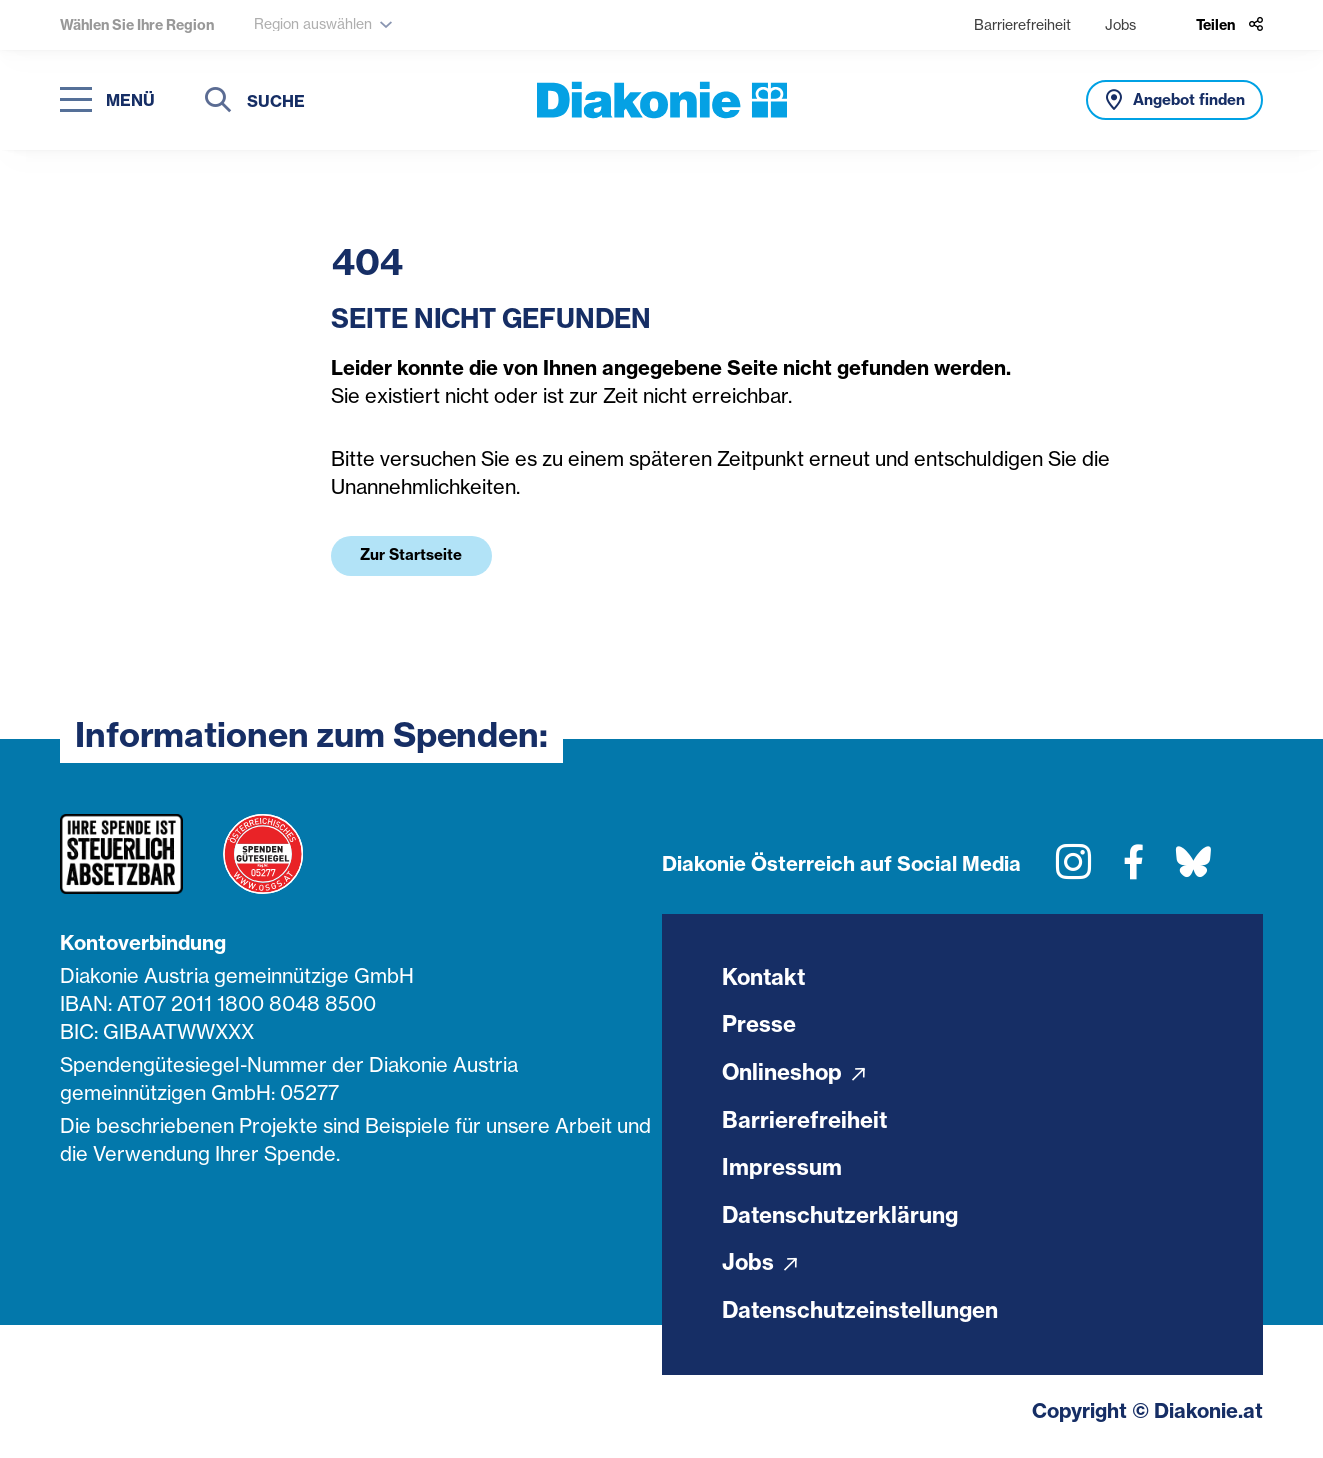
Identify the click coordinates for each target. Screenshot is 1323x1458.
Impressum (782, 1170)
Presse (759, 1026)
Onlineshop (794, 1074)
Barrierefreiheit (1022, 24)
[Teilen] (1229, 25)
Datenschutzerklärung (841, 1218)
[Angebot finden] (1174, 100)
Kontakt (765, 978)
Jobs (1120, 24)
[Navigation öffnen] (108, 100)
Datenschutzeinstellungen (861, 1314)
